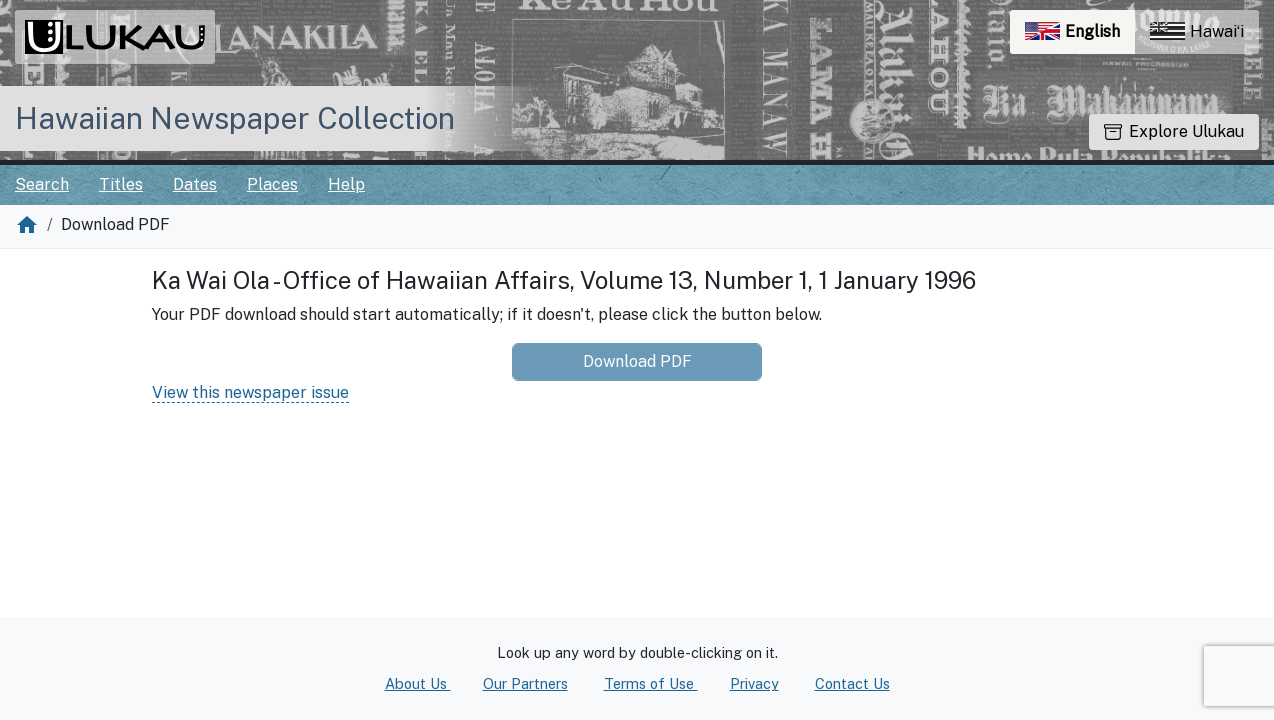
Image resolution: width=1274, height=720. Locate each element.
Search (42, 184)
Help (346, 184)
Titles (121, 184)
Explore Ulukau (1174, 131)
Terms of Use (651, 683)
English (1080, 36)
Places (272, 184)
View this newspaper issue (250, 392)
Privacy (754, 683)
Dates (195, 184)
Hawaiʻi (1197, 31)
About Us (418, 683)
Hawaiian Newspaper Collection (235, 118)
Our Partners (525, 683)
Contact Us (852, 683)
